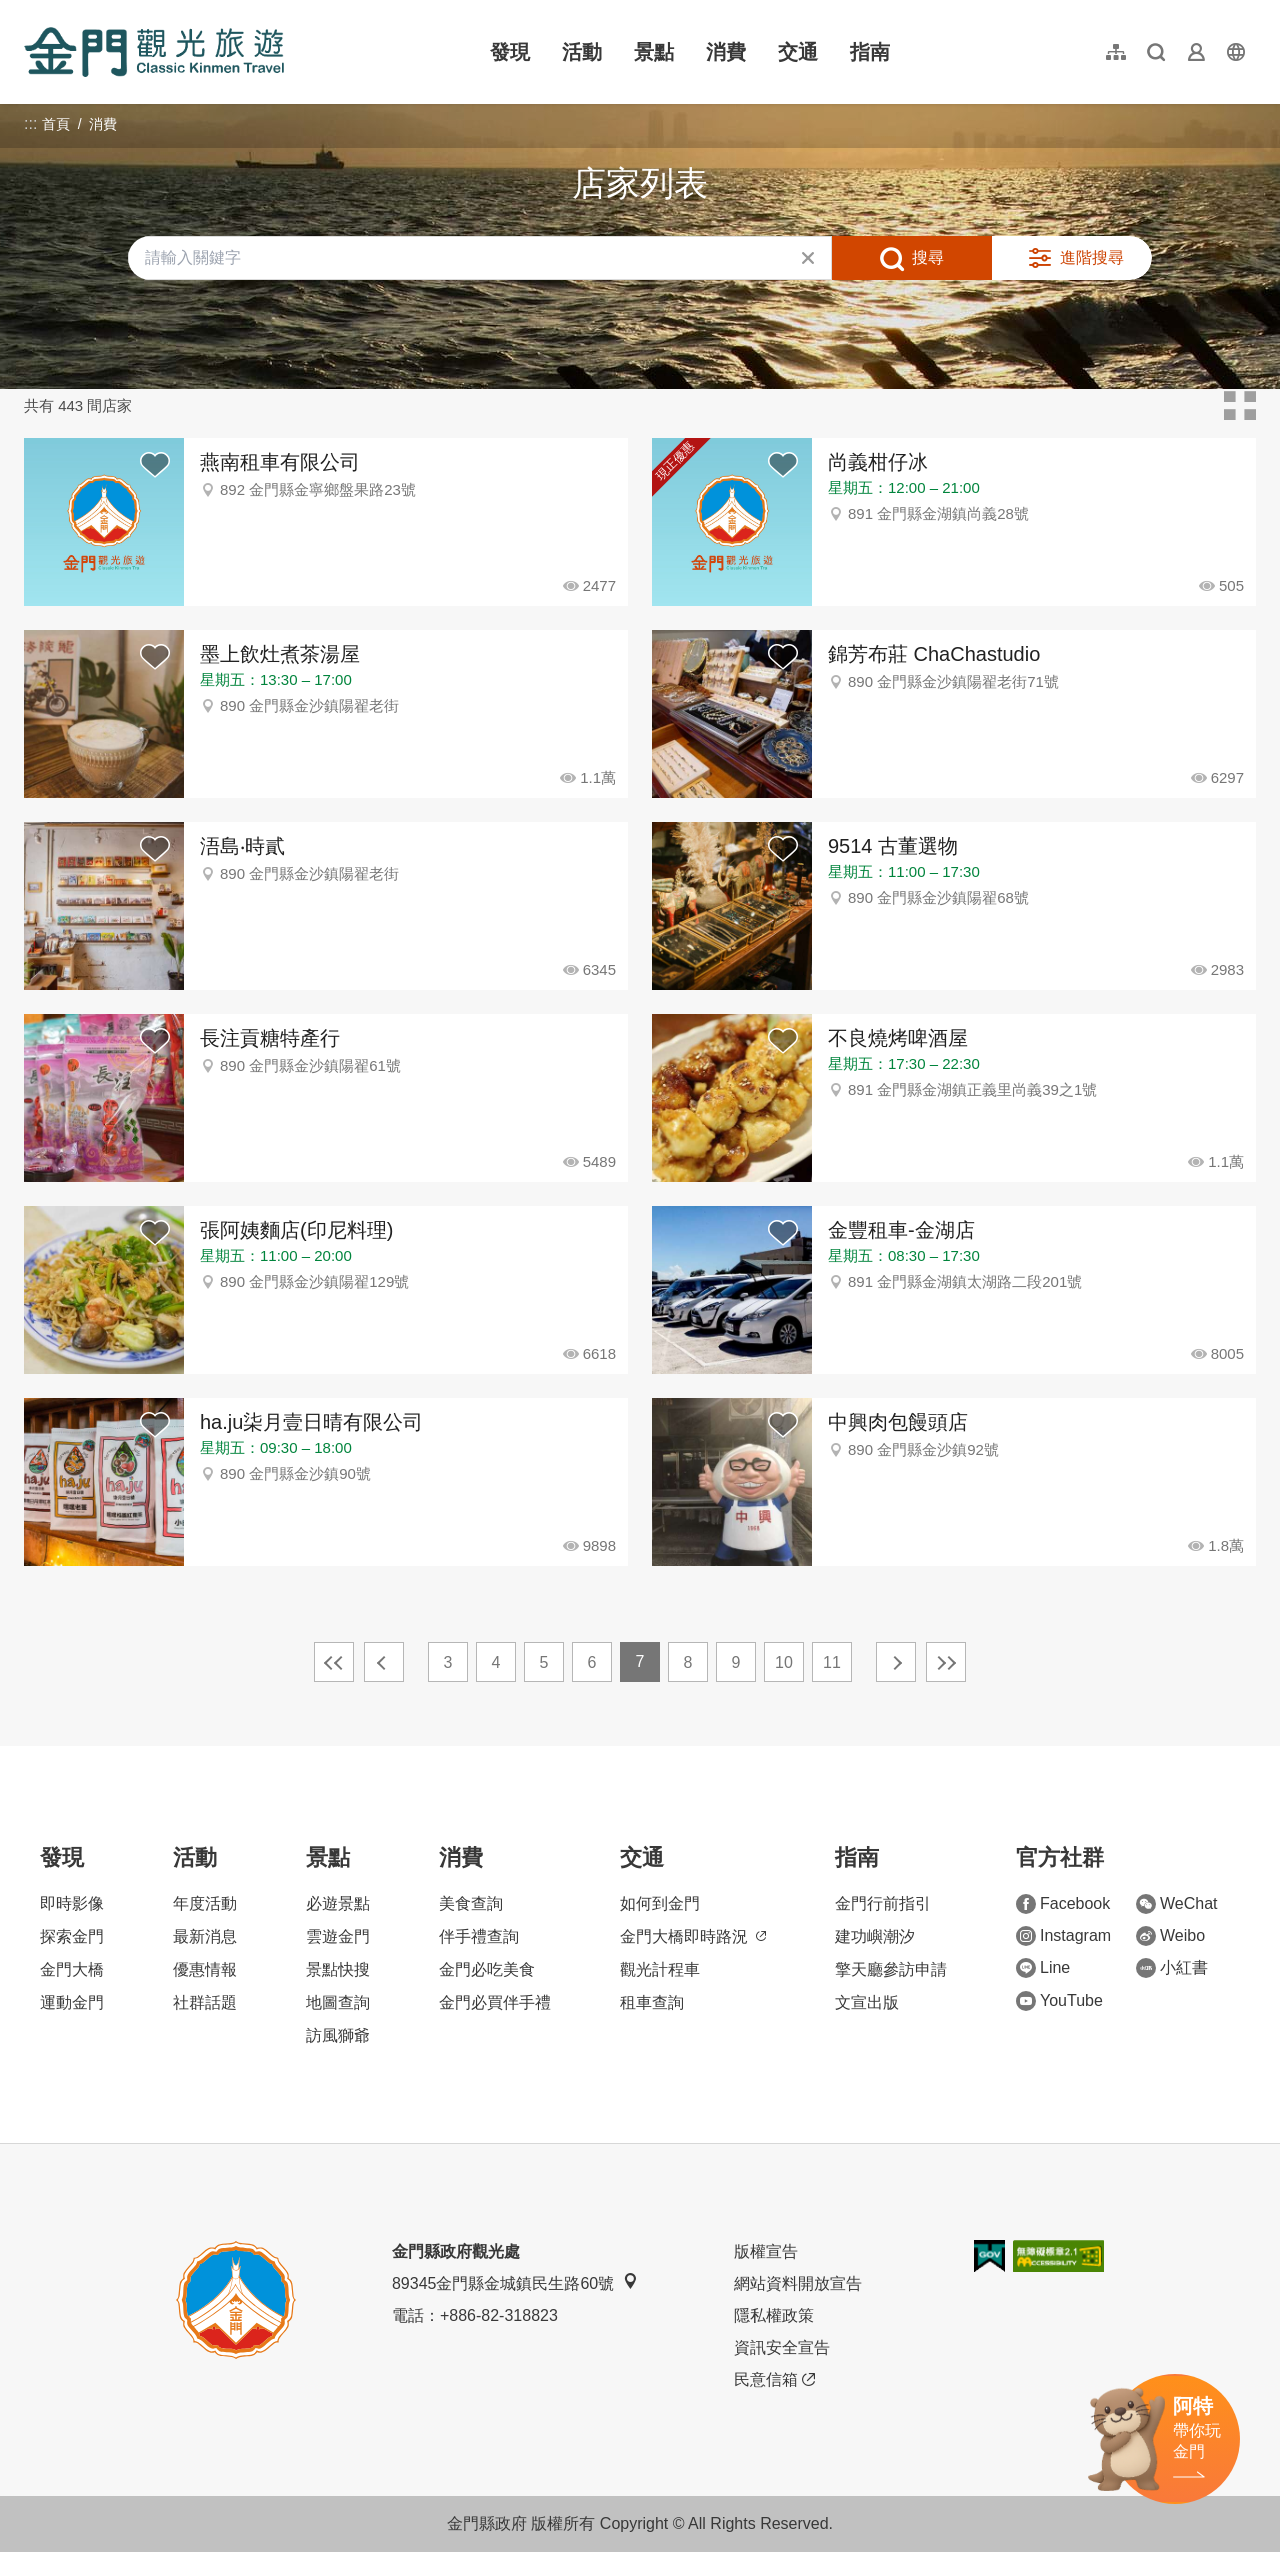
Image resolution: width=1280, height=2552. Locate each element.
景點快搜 (338, 1969)
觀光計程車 (660, 1969)
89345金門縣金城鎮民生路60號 (515, 2282)
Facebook (1063, 1904)
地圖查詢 (338, 2002)
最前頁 (334, 1662)
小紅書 (1172, 1968)
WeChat (1177, 1904)
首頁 (56, 124)
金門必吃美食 (487, 1969)
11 (832, 1662)
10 (784, 1662)
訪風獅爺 (338, 2035)
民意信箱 (774, 2380)
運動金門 (72, 2002)
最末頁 (946, 1662)
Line (1043, 1968)
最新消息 (205, 1936)
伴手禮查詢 (479, 1936)
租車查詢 (652, 2002)
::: (30, 11)
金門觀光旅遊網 (154, 52)
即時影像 (72, 1903)
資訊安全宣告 (782, 2347)
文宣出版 (867, 2002)
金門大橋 (72, 1969)
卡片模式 (1240, 406)
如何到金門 (660, 1903)
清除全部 (808, 258)
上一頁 (384, 1662)
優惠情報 (205, 1969)
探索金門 (72, 1936)
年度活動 (205, 1903)
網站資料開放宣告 (798, 2283)
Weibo (1170, 1936)
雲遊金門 (338, 1936)
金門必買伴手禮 (495, 2002)
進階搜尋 (1092, 257)
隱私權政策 (774, 2315)
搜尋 (928, 257)
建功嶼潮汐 (875, 1936)
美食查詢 (471, 1903)
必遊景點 (338, 1903)
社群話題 (205, 2002)
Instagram (1063, 1936)
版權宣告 (766, 2251)
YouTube (1059, 2001)
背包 (155, 466)
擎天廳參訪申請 (891, 1969)
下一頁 (896, 1662)
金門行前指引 (883, 1903)
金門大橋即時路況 (693, 1936)
